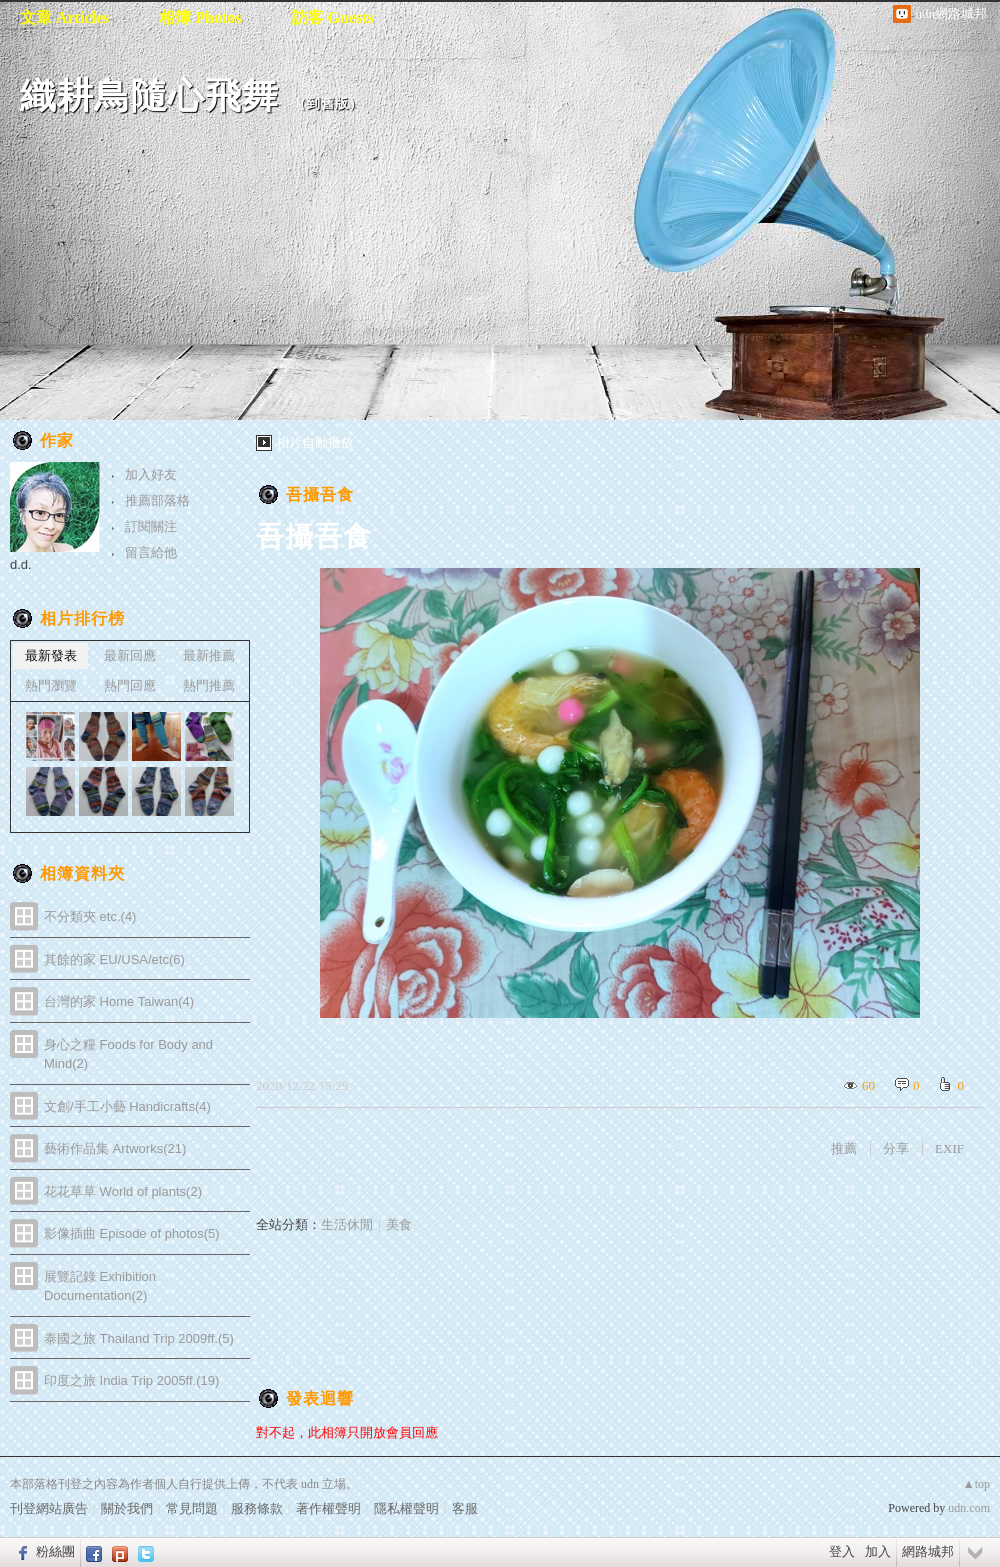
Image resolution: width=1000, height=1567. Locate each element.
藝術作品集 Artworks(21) (115, 1148)
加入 (878, 1551)
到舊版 (328, 103)
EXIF (949, 1148)
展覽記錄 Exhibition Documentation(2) (100, 1286)
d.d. (21, 564)
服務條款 (257, 1508)
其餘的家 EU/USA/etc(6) (114, 959)
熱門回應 (130, 685)
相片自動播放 (315, 442)
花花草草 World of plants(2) (123, 1191)
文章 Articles (64, 17)
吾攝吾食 (320, 494)
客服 (465, 1508)
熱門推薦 (209, 685)
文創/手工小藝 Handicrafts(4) (127, 1106)
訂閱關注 (151, 526)
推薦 (844, 1148)
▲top (976, 1484)
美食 (399, 1224)
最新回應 (130, 655)
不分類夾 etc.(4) (90, 916)
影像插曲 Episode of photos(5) (132, 1233)
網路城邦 (928, 1551)
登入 (842, 1551)
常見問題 (192, 1508)
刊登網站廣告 (49, 1508)
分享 (896, 1148)
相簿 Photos (200, 17)
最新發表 (51, 655)
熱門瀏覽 (51, 685)
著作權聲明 (328, 1508)
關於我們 (127, 1508)
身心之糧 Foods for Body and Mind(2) (128, 1054)
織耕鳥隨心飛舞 (149, 95)
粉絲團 (55, 1551)
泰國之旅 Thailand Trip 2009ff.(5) (139, 1338)
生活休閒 (347, 1224)
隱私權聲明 (406, 1508)
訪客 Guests (333, 17)
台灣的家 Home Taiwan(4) (119, 1001)
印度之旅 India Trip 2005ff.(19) (131, 1380)
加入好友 (151, 474)
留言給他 (151, 552)
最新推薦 (209, 655)
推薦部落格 (157, 500)
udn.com (969, 1508)
